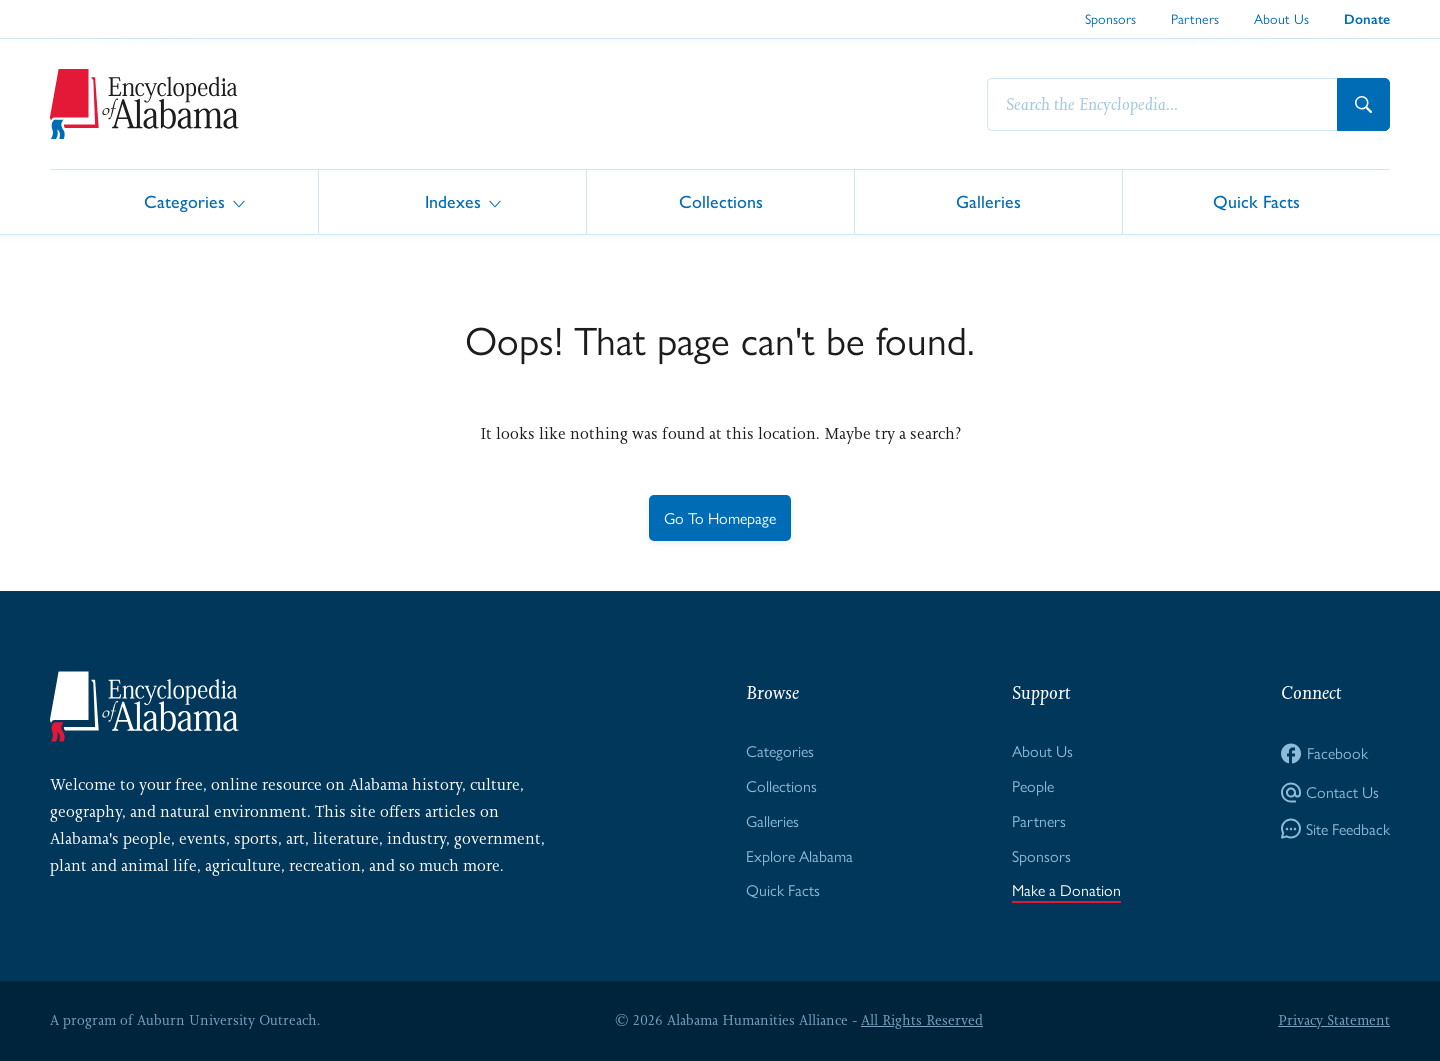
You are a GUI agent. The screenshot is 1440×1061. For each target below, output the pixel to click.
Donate (1367, 19)
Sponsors (1110, 18)
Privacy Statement (1334, 1020)
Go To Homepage (720, 517)
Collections (721, 200)
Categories (184, 200)
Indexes (453, 200)
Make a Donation (1066, 889)
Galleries (988, 200)
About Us (1281, 18)
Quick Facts (1256, 200)
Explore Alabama (799, 855)
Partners (1195, 18)
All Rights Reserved (922, 1020)
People (1033, 785)
